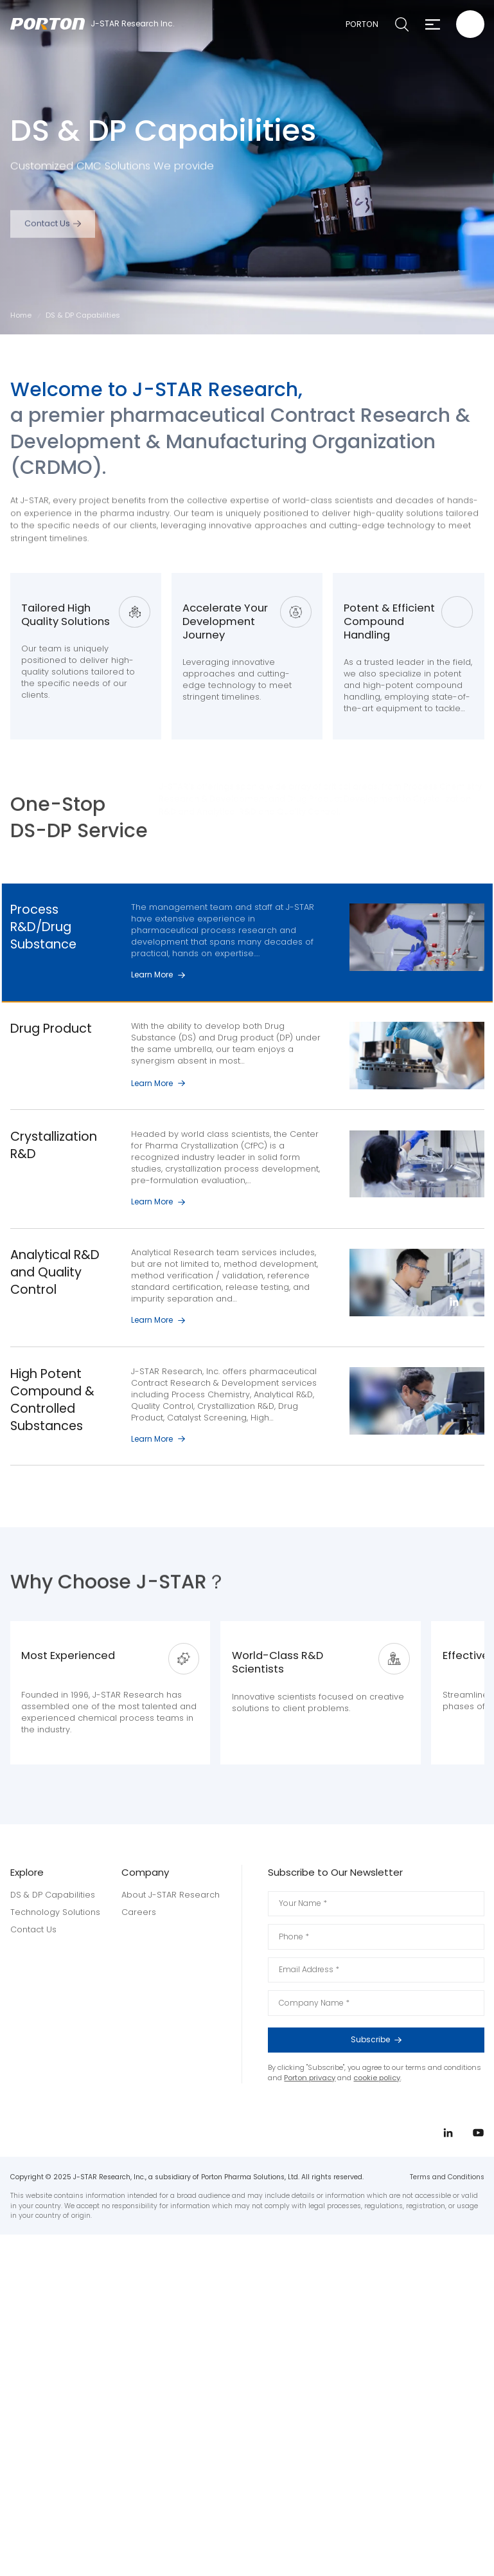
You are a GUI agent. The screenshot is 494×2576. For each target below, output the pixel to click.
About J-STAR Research (170, 1894)
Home (20, 315)
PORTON (361, 24)
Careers (138, 1911)
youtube (454, 1326)
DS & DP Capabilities (52, 1894)
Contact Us (47, 237)
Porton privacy (309, 2077)
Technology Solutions (55, 1911)
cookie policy (376, 2077)
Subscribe (410, 2039)
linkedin (454, 1301)
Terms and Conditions (447, 2176)
